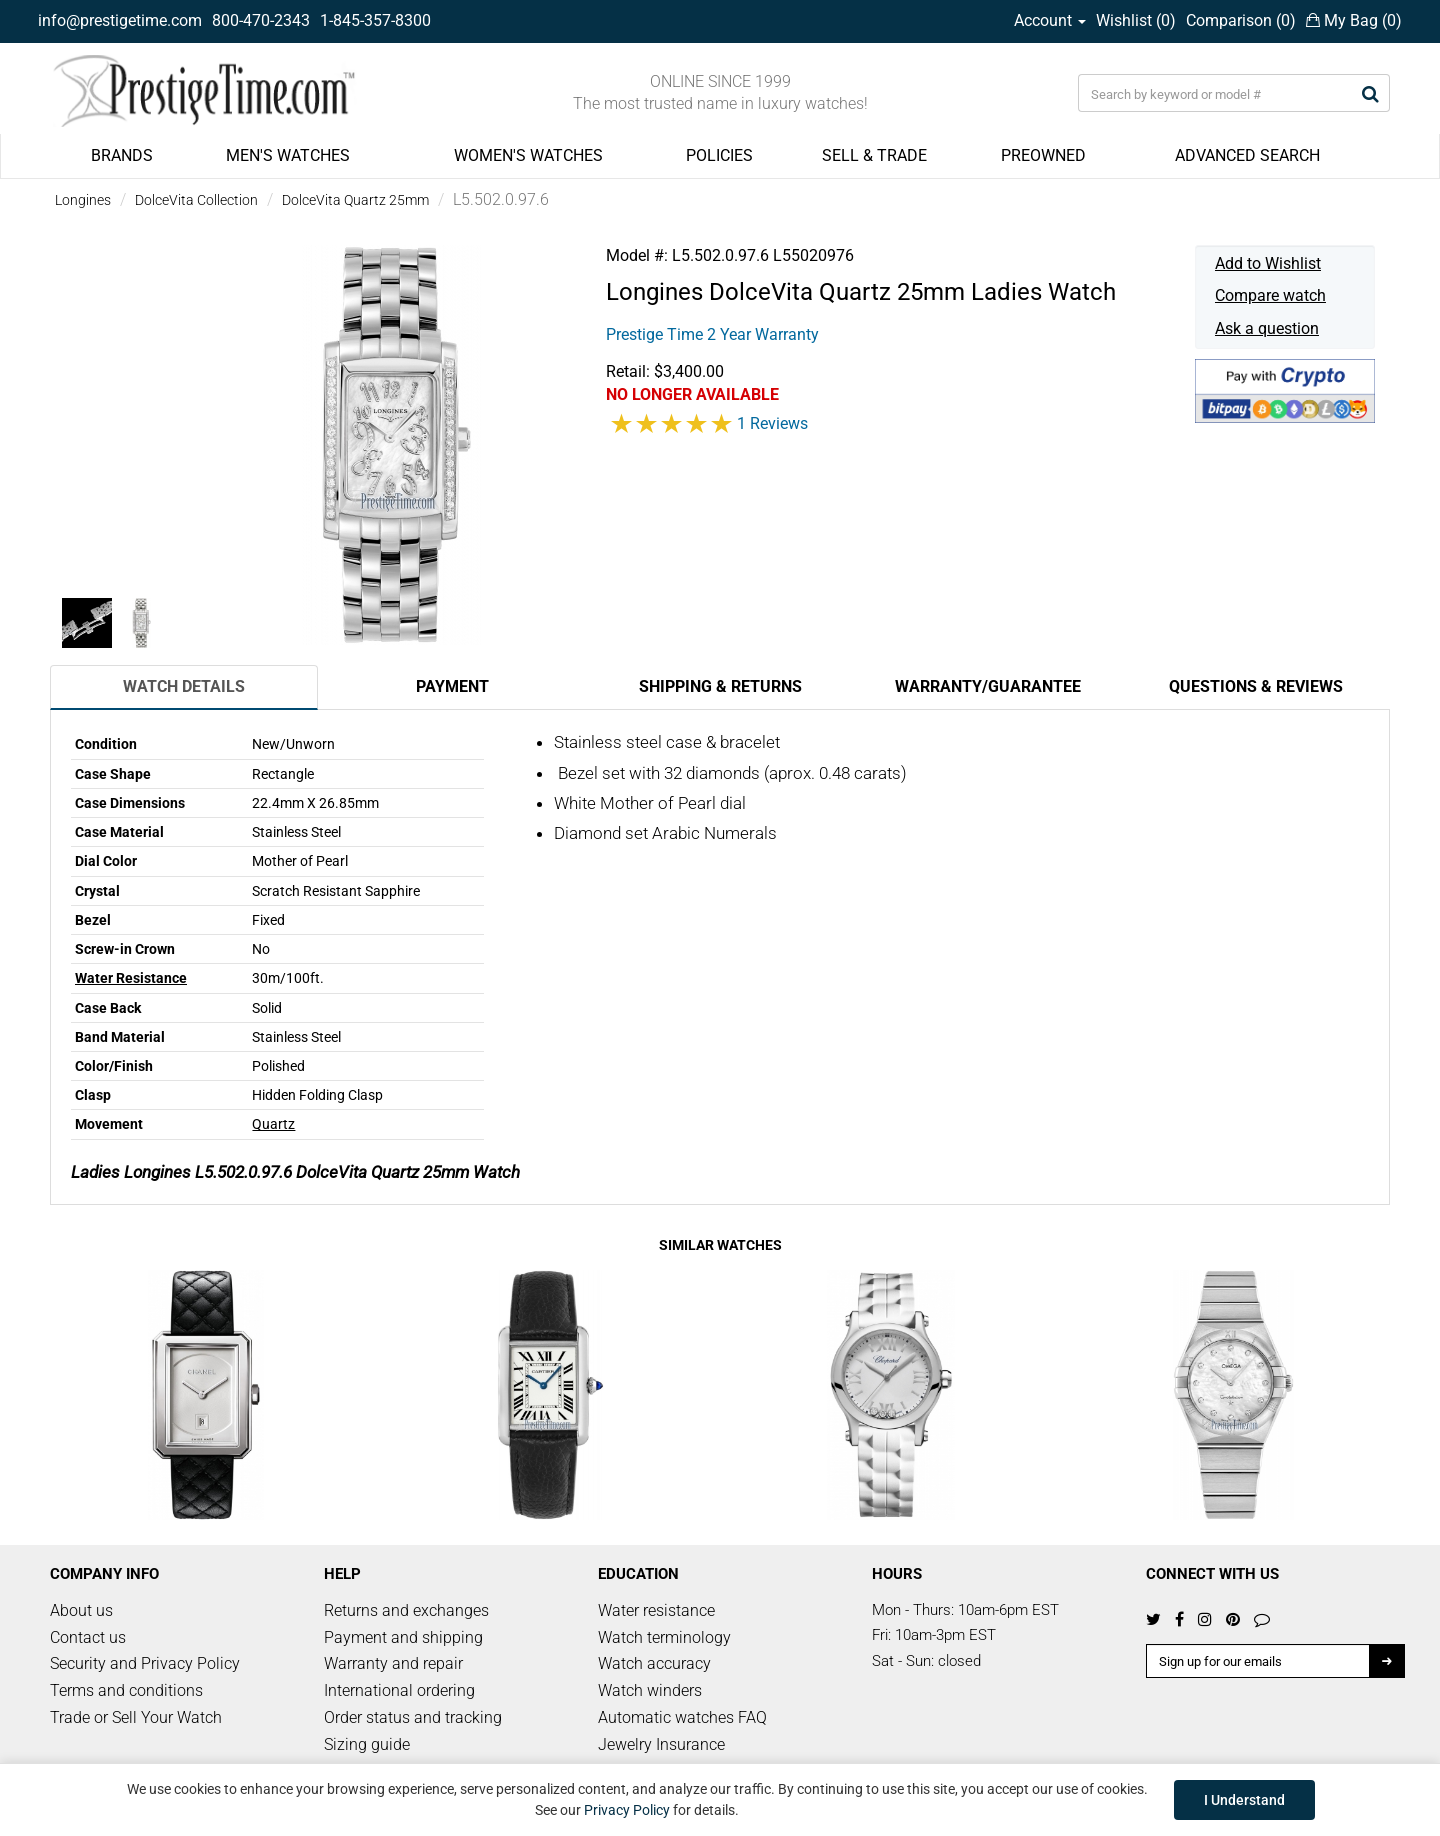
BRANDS (122, 155)
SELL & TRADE (874, 155)
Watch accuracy (654, 1663)
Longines (83, 200)
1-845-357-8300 (375, 20)
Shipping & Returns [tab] (720, 686)
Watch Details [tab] (184, 686)
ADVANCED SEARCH (1247, 155)
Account (1050, 20)
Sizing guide (367, 1744)
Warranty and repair (393, 1663)
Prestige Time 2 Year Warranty (712, 334)
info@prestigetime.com (120, 20)
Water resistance (656, 1610)
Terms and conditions (126, 1690)
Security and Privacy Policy (145, 1663)
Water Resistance (131, 978)
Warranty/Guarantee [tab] (988, 686)
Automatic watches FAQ (682, 1717)
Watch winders (650, 1690)
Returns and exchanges (406, 1610)
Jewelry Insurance (661, 1744)
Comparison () (1241, 20)
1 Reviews (772, 423)
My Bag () (1354, 20)
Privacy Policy (627, 1810)
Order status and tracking (413, 1717)
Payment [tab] (452, 686)
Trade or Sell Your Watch (136, 1717)
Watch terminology (664, 1637)
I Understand (1244, 1800)
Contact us (88, 1637)
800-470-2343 (261, 20)
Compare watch (1270, 295)
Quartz (273, 1124)
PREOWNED (1043, 155)
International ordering (399, 1690)
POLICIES (719, 155)
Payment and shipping (403, 1637)
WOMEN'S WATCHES (528, 155)
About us (81, 1610)
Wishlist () (1136, 20)
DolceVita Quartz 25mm (355, 200)
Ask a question (1267, 328)
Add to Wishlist (1268, 263)
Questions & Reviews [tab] (1256, 686)
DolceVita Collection (196, 200)
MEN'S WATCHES (288, 155)
